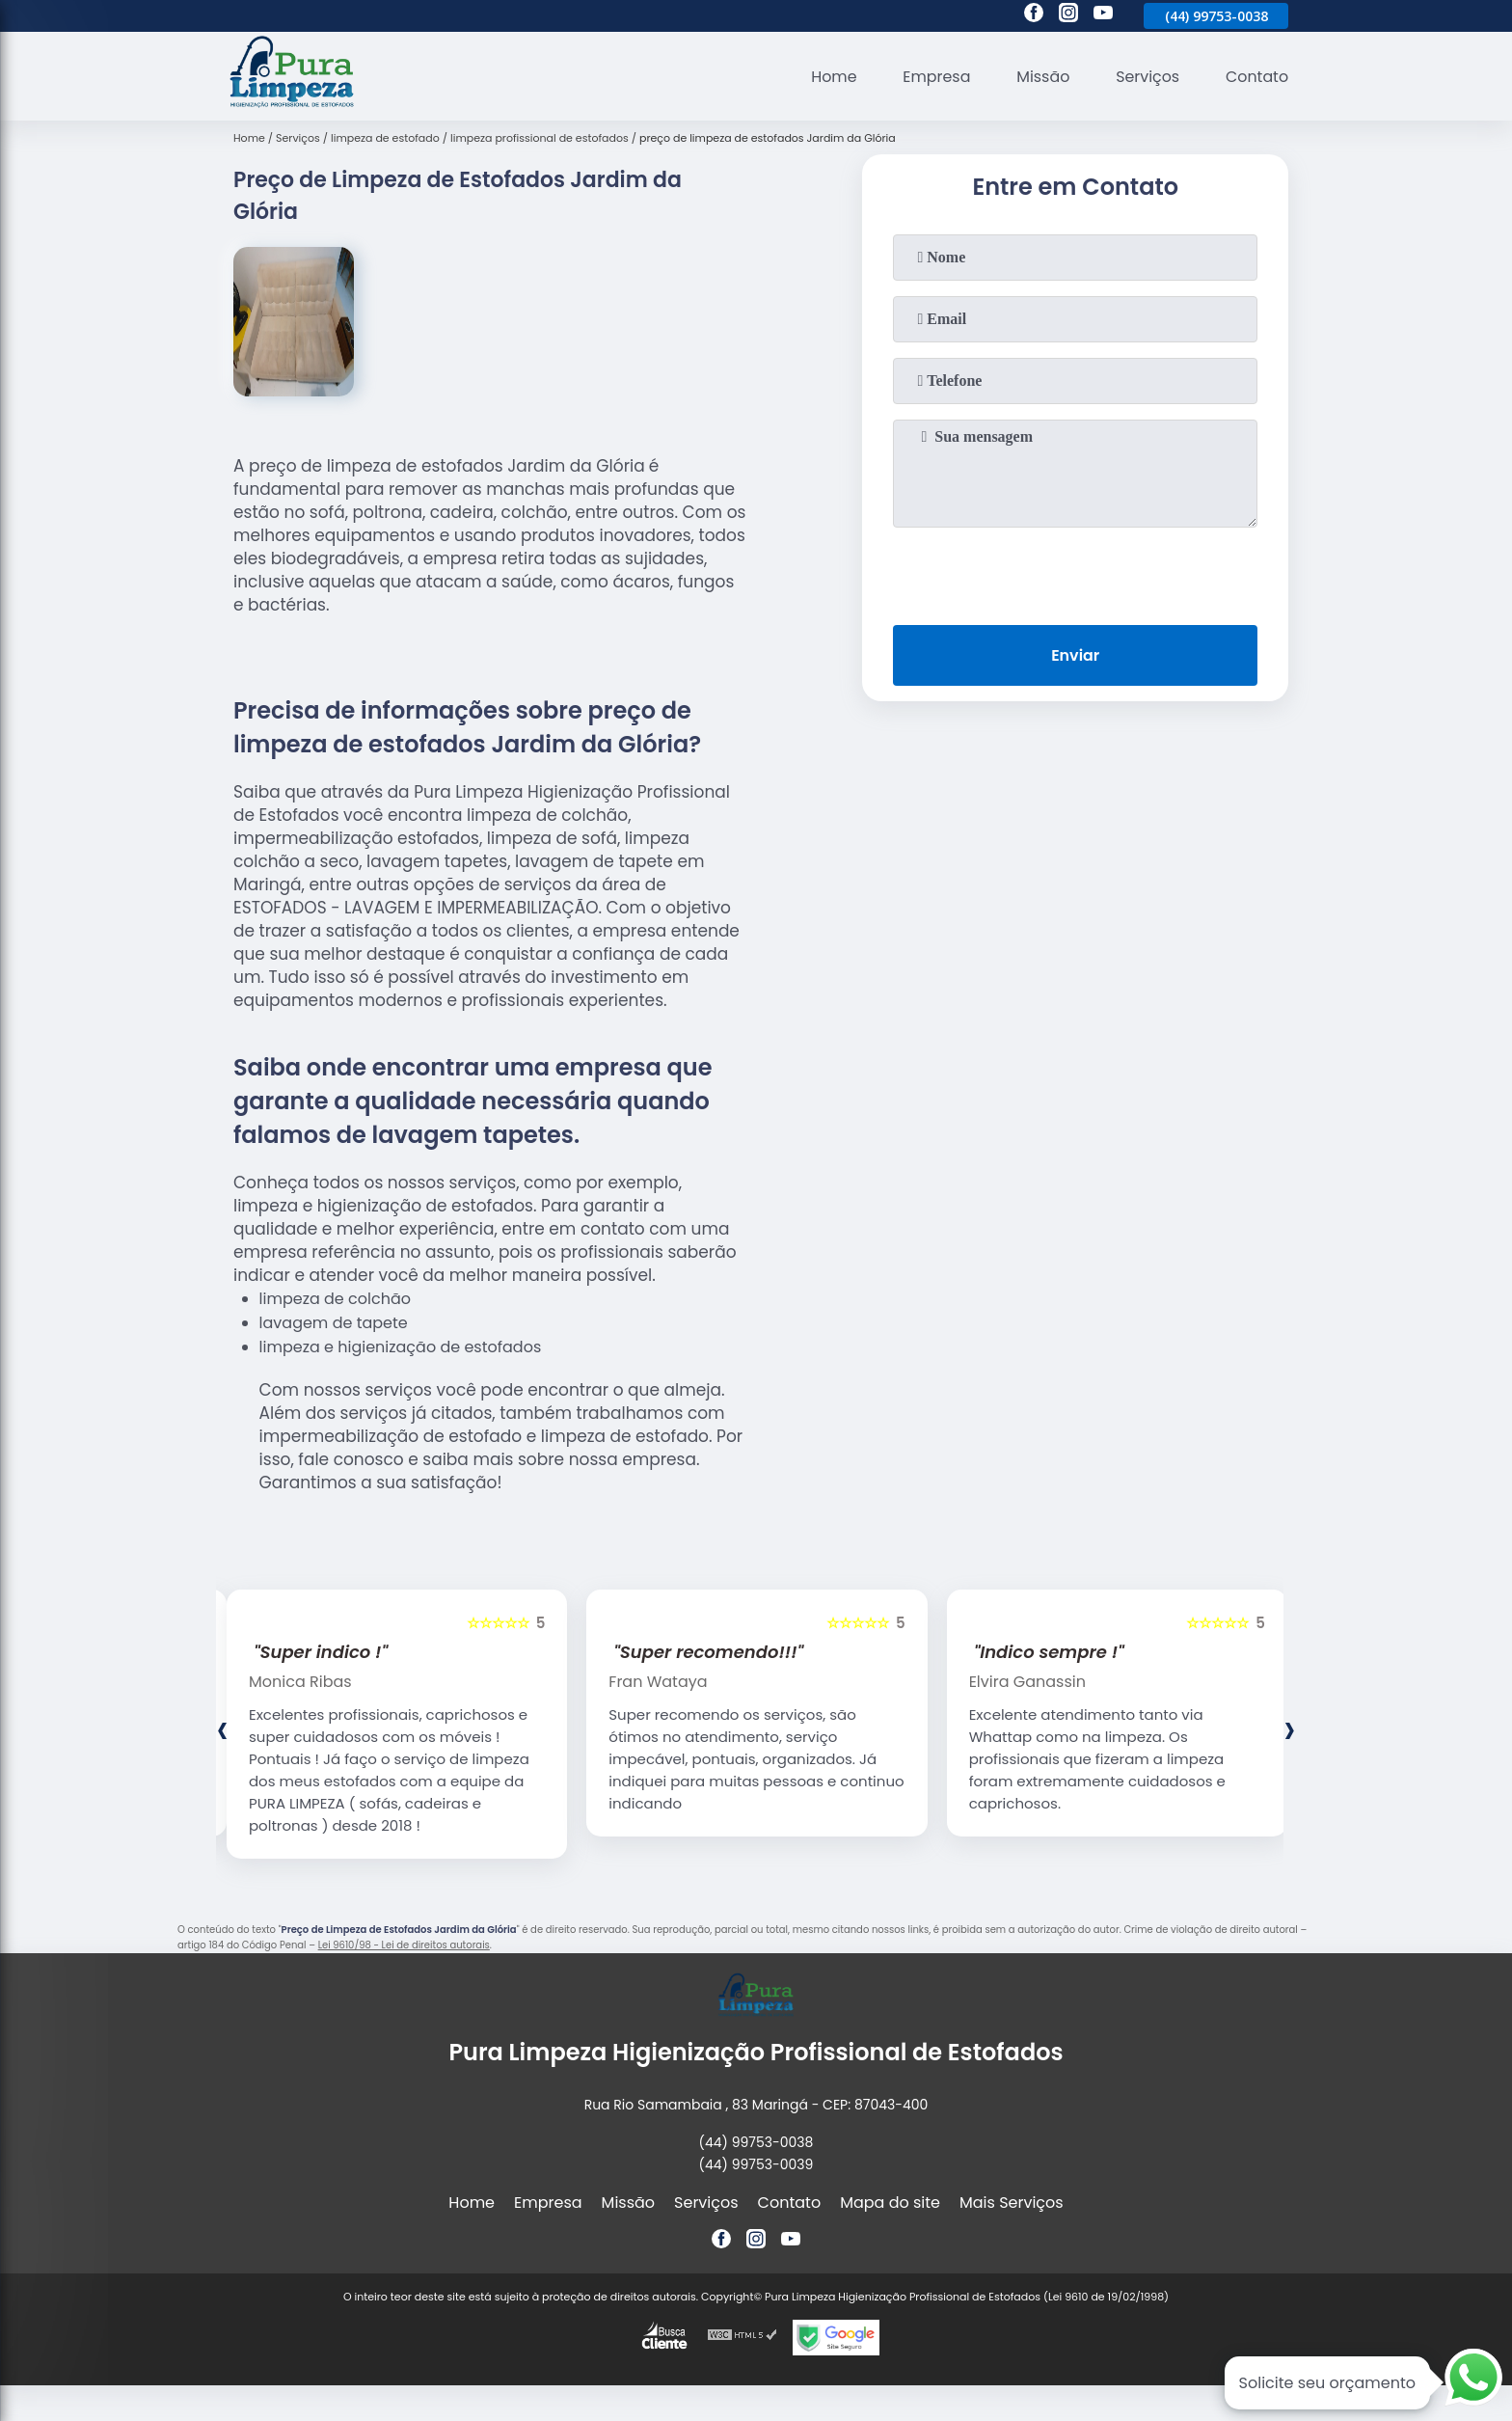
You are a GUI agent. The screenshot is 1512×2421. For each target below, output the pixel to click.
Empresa (935, 77)
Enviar (1075, 655)
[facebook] (1033, 15)
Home (831, 77)
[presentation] (1075, 572)
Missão (1040, 77)
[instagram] (1068, 15)
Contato (1256, 77)
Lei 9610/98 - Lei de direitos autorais (404, 1945)
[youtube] (1103, 15)
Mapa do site (890, 2202)
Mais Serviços (1011, 2202)
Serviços (1147, 77)
